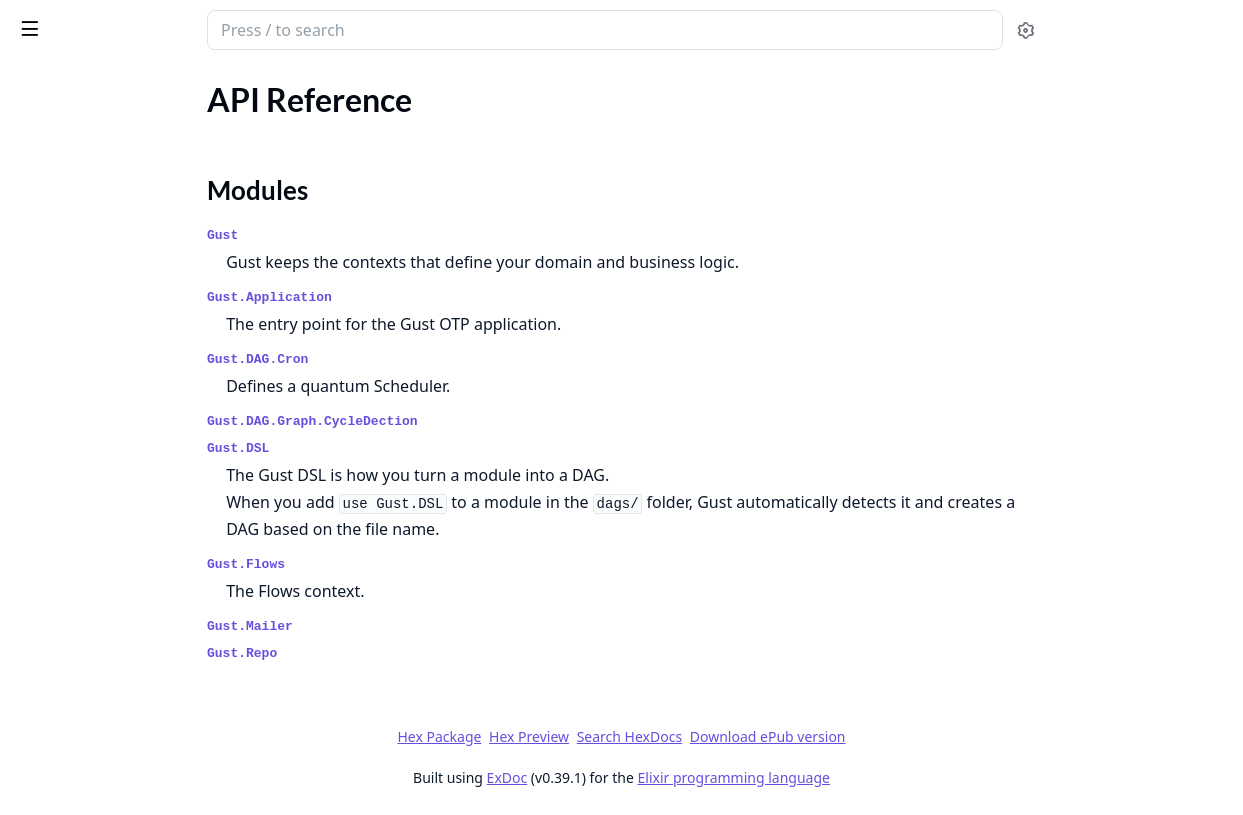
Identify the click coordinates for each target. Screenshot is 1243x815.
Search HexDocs (779, 737)
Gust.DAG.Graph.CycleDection (465, 421)
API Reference (63, 125)
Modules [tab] (120, 81)
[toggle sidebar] (273, 28)
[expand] (280, 129)
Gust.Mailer (403, 626)
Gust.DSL (391, 448)
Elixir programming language (884, 777)
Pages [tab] (36, 81)
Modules (65, 160)
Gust (375, 235)
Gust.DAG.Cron (410, 359)
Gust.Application (422, 297)
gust (33, 20)
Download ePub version (918, 736)
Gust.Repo (395, 653)
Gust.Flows (399, 564)
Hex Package (589, 736)
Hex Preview (679, 736)
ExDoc (657, 777)
